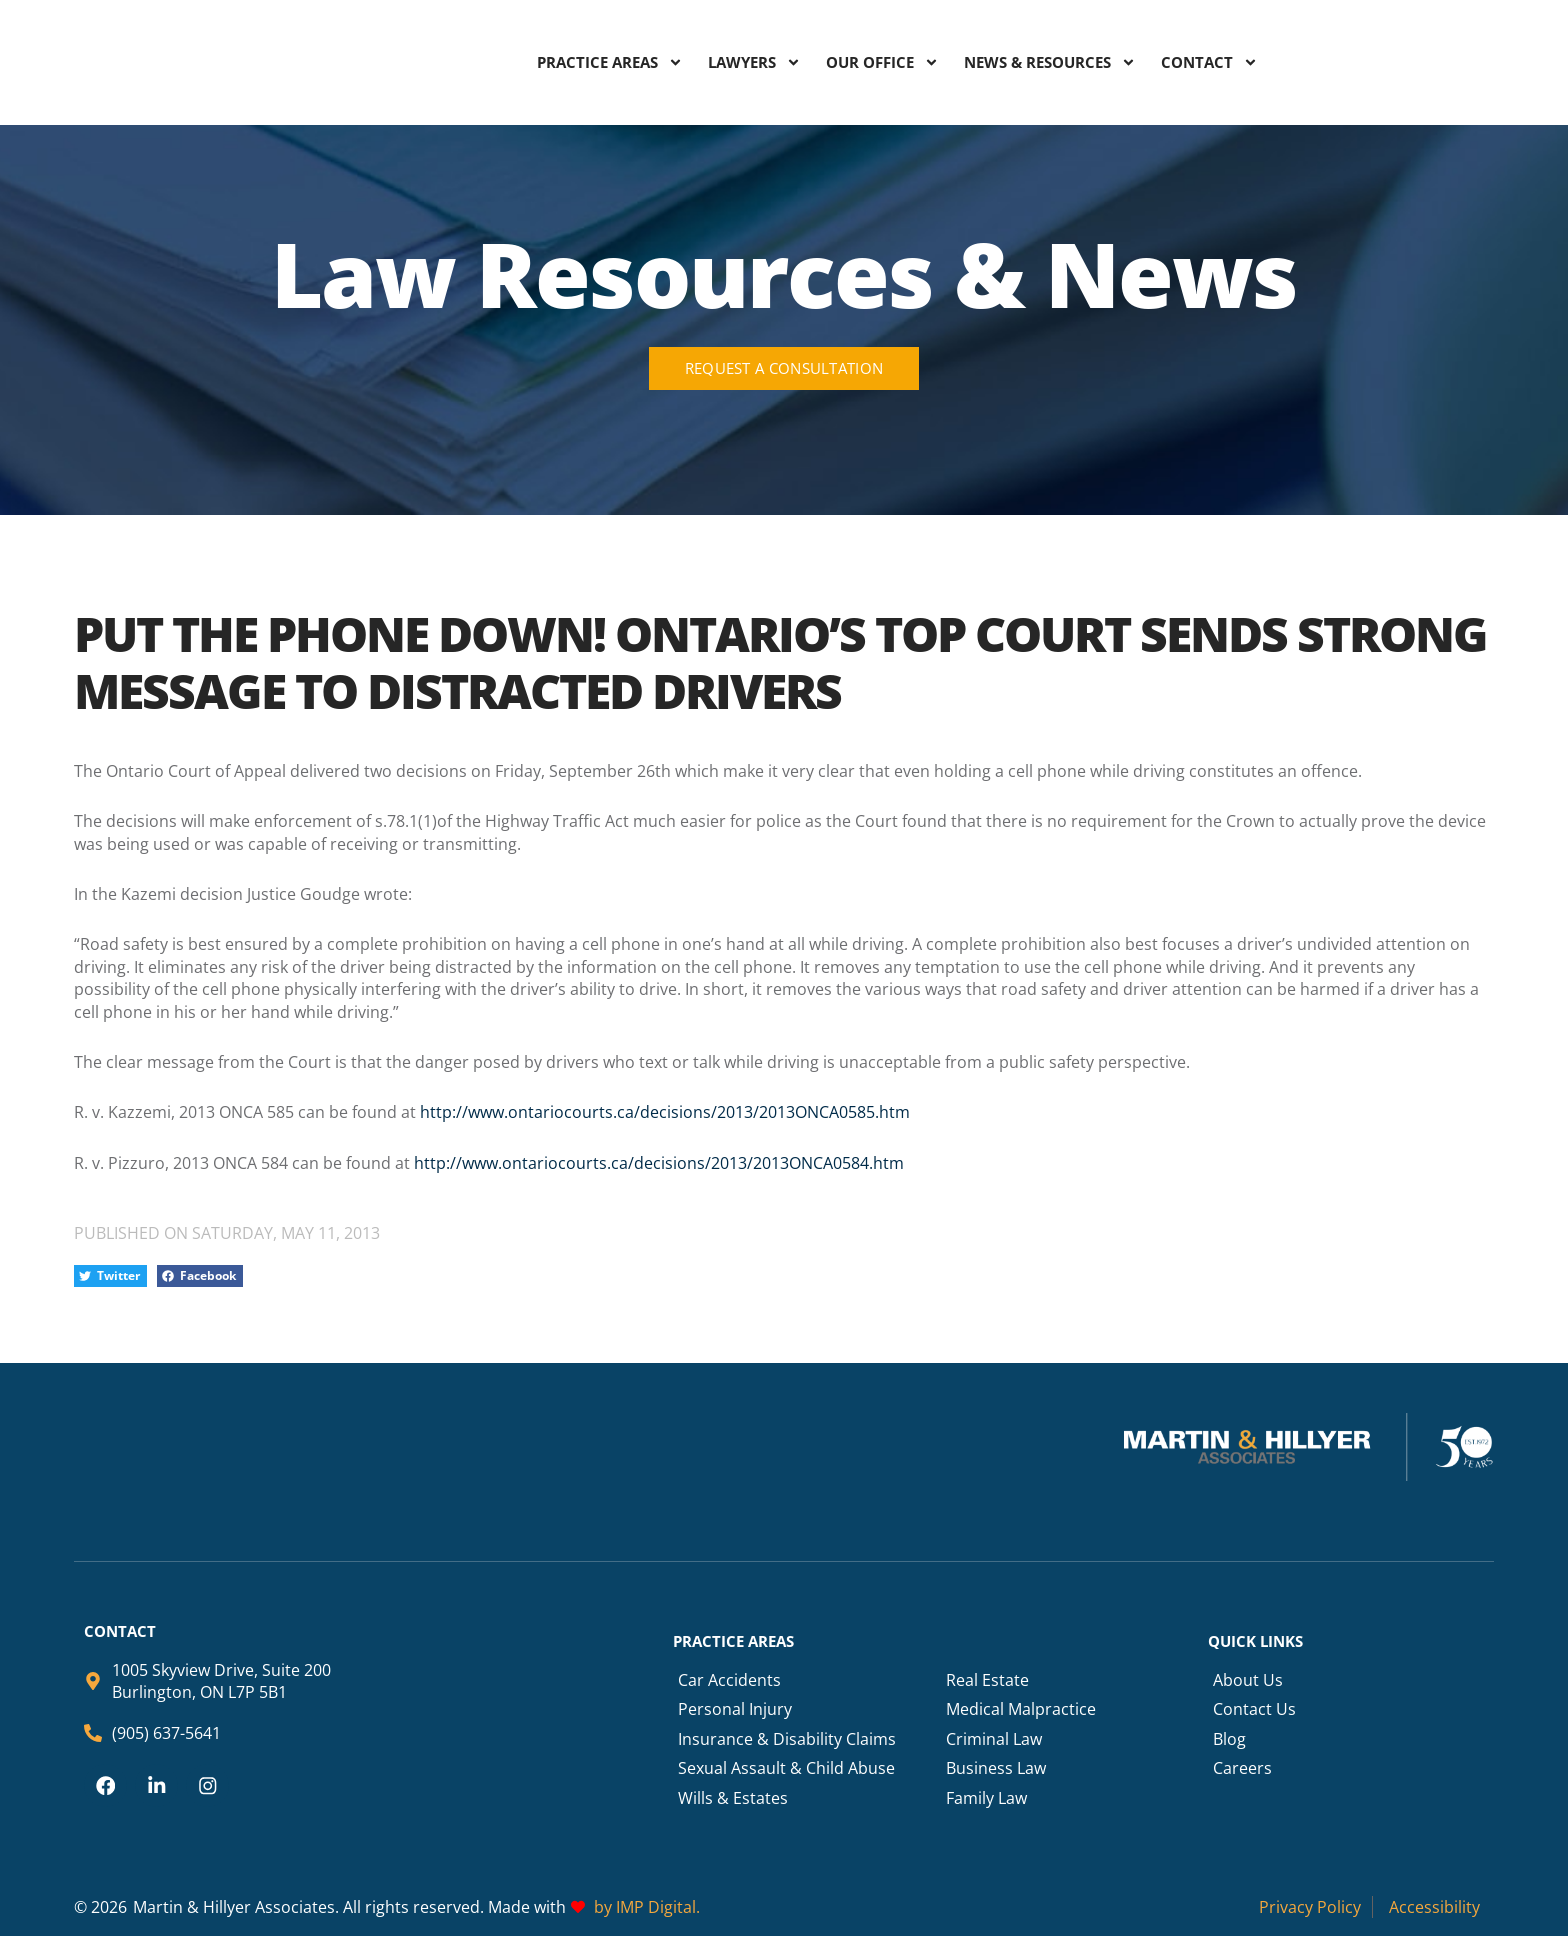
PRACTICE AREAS (610, 62)
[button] (110, 1276)
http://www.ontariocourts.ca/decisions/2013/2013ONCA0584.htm (659, 1163)
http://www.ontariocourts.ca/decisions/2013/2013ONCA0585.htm (663, 1112)
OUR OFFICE (882, 62)
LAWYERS (754, 62)
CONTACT (1209, 62)
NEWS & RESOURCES (1050, 62)
